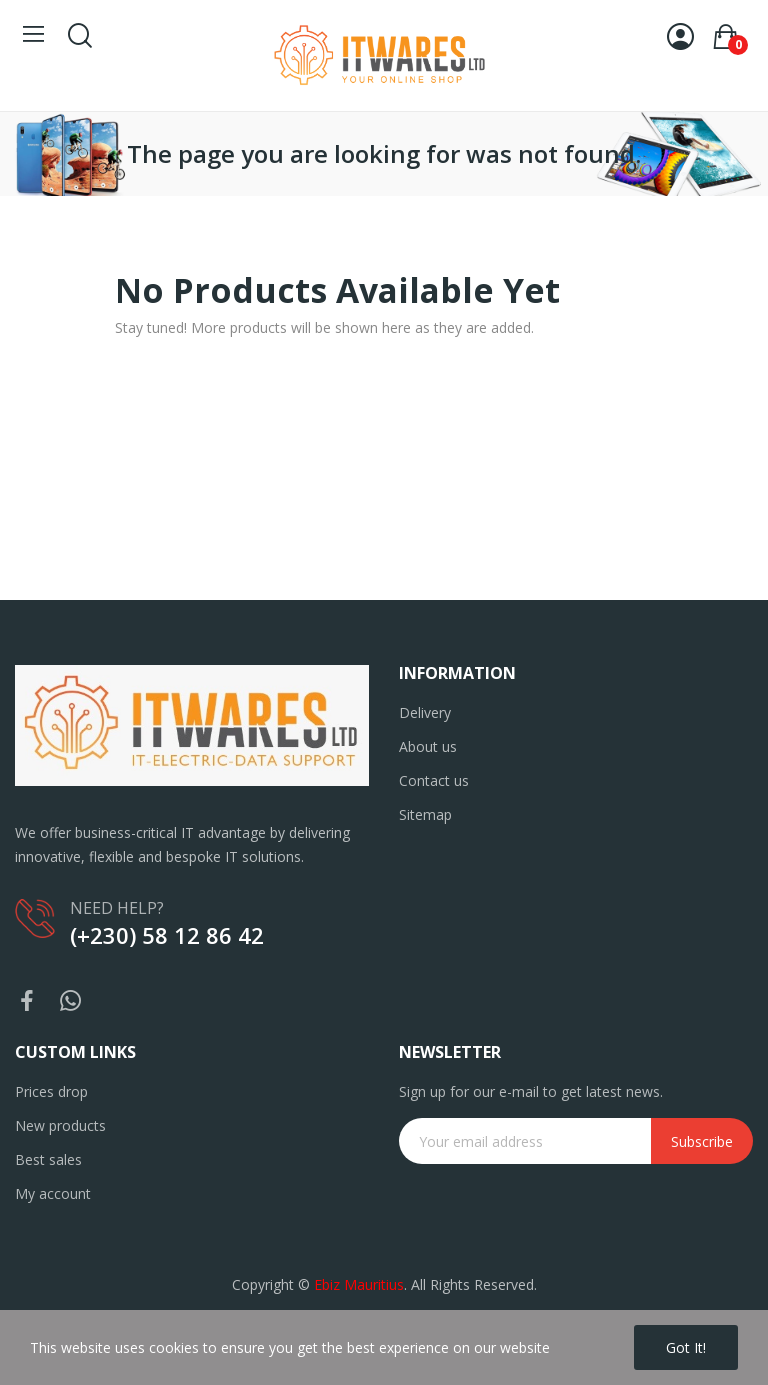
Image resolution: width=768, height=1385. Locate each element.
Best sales (48, 1159)
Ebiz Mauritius (359, 1284)
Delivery (425, 712)
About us (428, 746)
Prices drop (51, 1091)
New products (60, 1125)
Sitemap (425, 814)
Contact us (434, 780)
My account (53, 1193)
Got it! (686, 1347)
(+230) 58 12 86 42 (167, 935)
